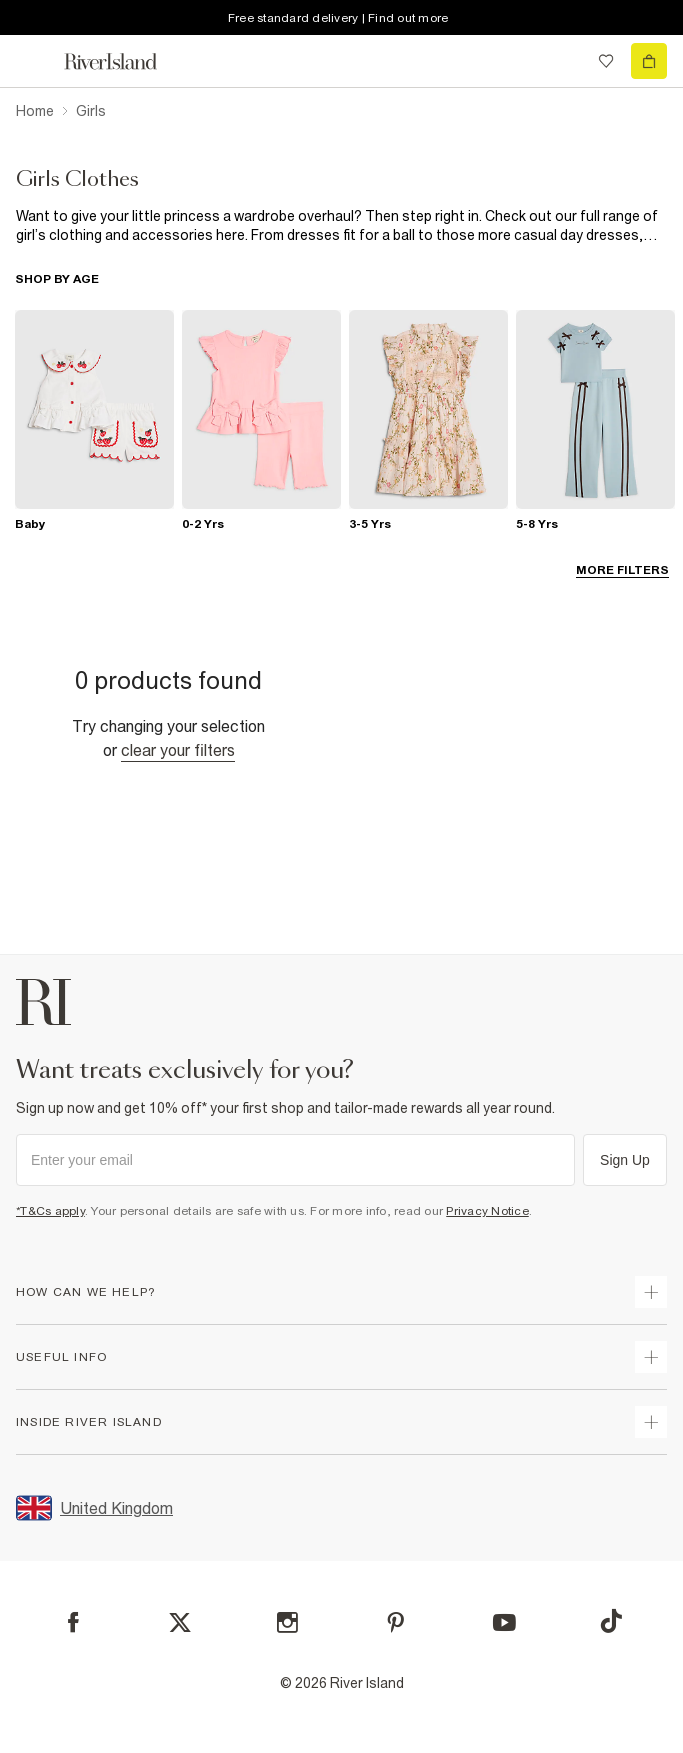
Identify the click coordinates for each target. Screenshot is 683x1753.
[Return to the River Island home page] (124, 61)
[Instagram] (287, 1622)
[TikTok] (611, 1621)
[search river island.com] (565, 61)
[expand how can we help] (651, 1292)
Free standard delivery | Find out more (338, 18)
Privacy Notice (487, 1211)
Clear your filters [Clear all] (178, 750)
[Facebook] (73, 1622)
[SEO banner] (341, 226)
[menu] (34, 61)
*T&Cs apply (50, 1211)
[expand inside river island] (651, 1422)
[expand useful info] (651, 1357)
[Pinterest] (395, 1622)
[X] (180, 1623)
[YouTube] (504, 1622)
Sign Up (625, 1160)
